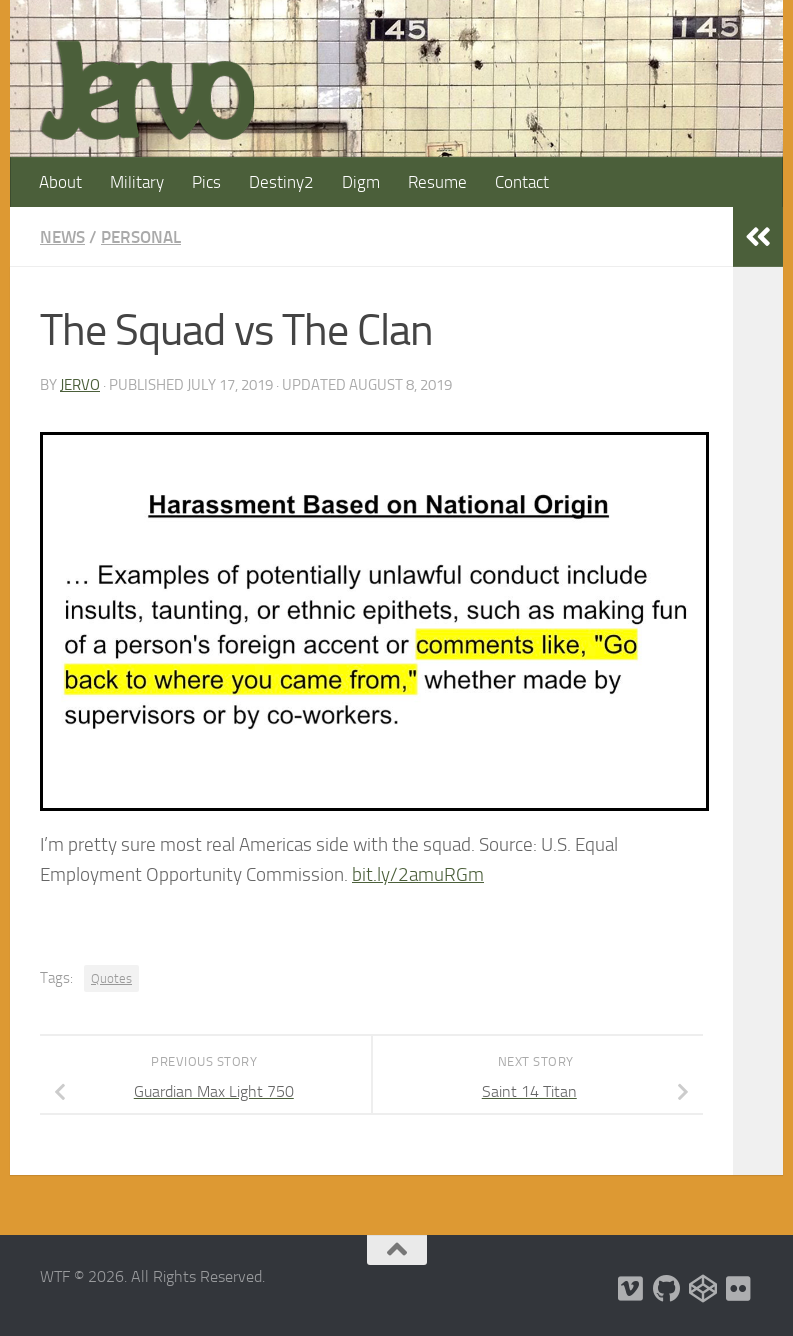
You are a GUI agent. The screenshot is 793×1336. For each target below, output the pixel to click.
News (62, 237)
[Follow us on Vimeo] (631, 1289)
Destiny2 (281, 182)
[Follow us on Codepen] (703, 1289)
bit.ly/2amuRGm (418, 874)
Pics (206, 182)
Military (137, 182)
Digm (361, 182)
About (60, 182)
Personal (141, 237)
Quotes (111, 978)
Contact (522, 182)
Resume (437, 182)
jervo (80, 385)
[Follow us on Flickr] (739, 1289)
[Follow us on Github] (667, 1289)
